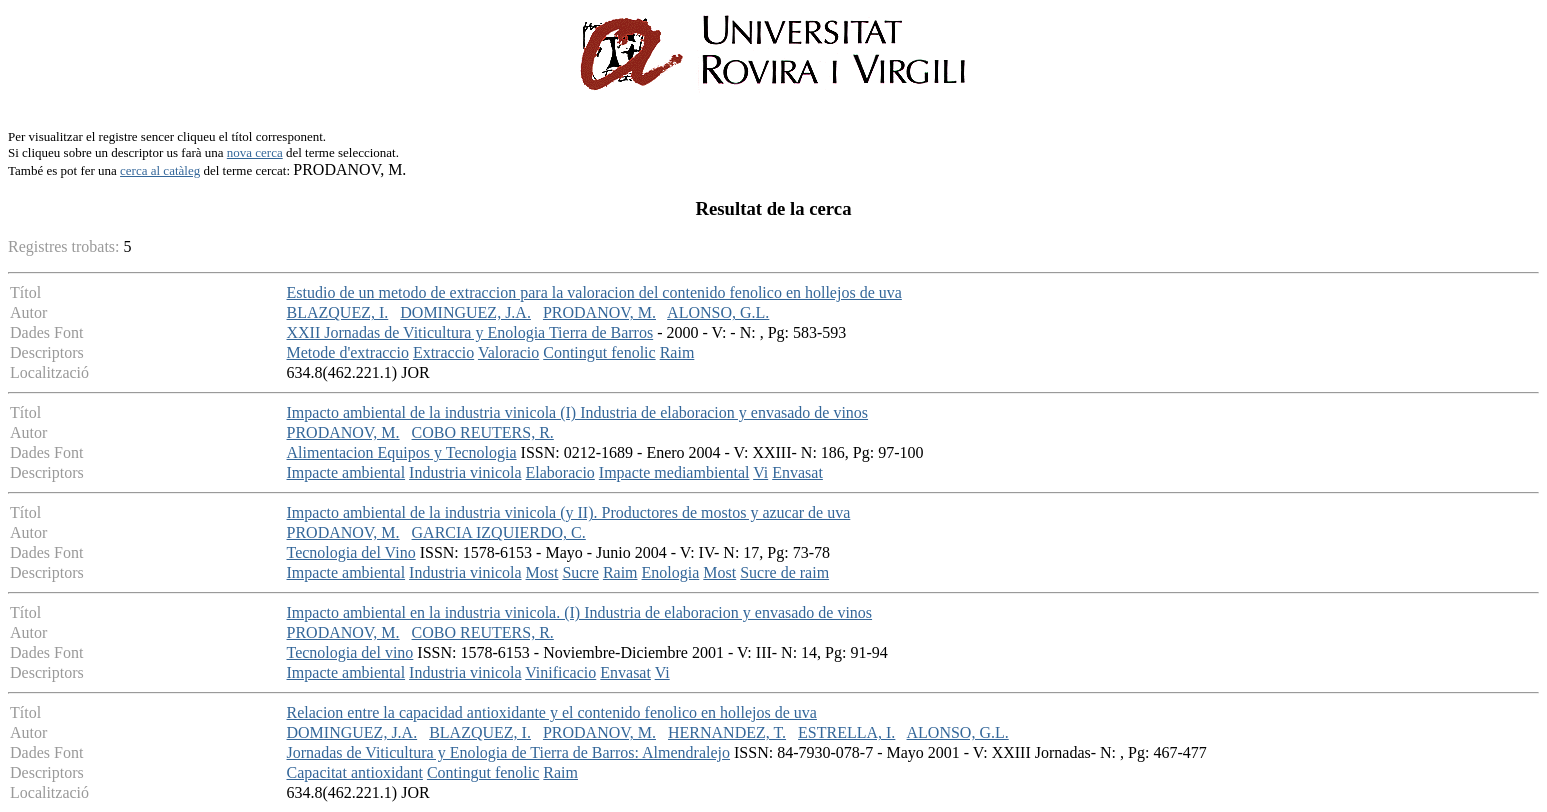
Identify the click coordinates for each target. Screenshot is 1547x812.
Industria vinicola (465, 472)
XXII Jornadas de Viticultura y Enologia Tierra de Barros (470, 332)
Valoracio (508, 352)
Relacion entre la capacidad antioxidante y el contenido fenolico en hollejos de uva (552, 712)
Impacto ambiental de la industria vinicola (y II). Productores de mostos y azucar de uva (569, 512)
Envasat (797, 472)
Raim (677, 352)
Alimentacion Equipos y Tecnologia (402, 452)
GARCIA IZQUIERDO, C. (499, 532)
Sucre (580, 572)
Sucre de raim (784, 572)
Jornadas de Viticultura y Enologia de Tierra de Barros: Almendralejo (509, 752)
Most (542, 572)
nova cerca (255, 152)
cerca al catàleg (160, 170)
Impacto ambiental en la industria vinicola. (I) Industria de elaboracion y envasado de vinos (580, 612)
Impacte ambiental (346, 472)
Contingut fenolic (599, 352)
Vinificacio (560, 672)
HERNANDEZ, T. (727, 732)
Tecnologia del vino (350, 652)
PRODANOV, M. (599, 312)
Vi (760, 472)
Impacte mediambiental (674, 472)
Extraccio (443, 352)
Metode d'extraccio (348, 352)
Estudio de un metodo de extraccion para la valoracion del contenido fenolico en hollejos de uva (594, 292)
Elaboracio (560, 472)
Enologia (671, 572)
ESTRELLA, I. (846, 732)
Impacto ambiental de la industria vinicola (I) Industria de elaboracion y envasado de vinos (578, 412)
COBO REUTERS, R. (483, 432)
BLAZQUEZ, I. (338, 312)
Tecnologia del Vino (351, 552)
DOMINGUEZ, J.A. (465, 312)
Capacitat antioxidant (355, 772)
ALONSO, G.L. (718, 312)
